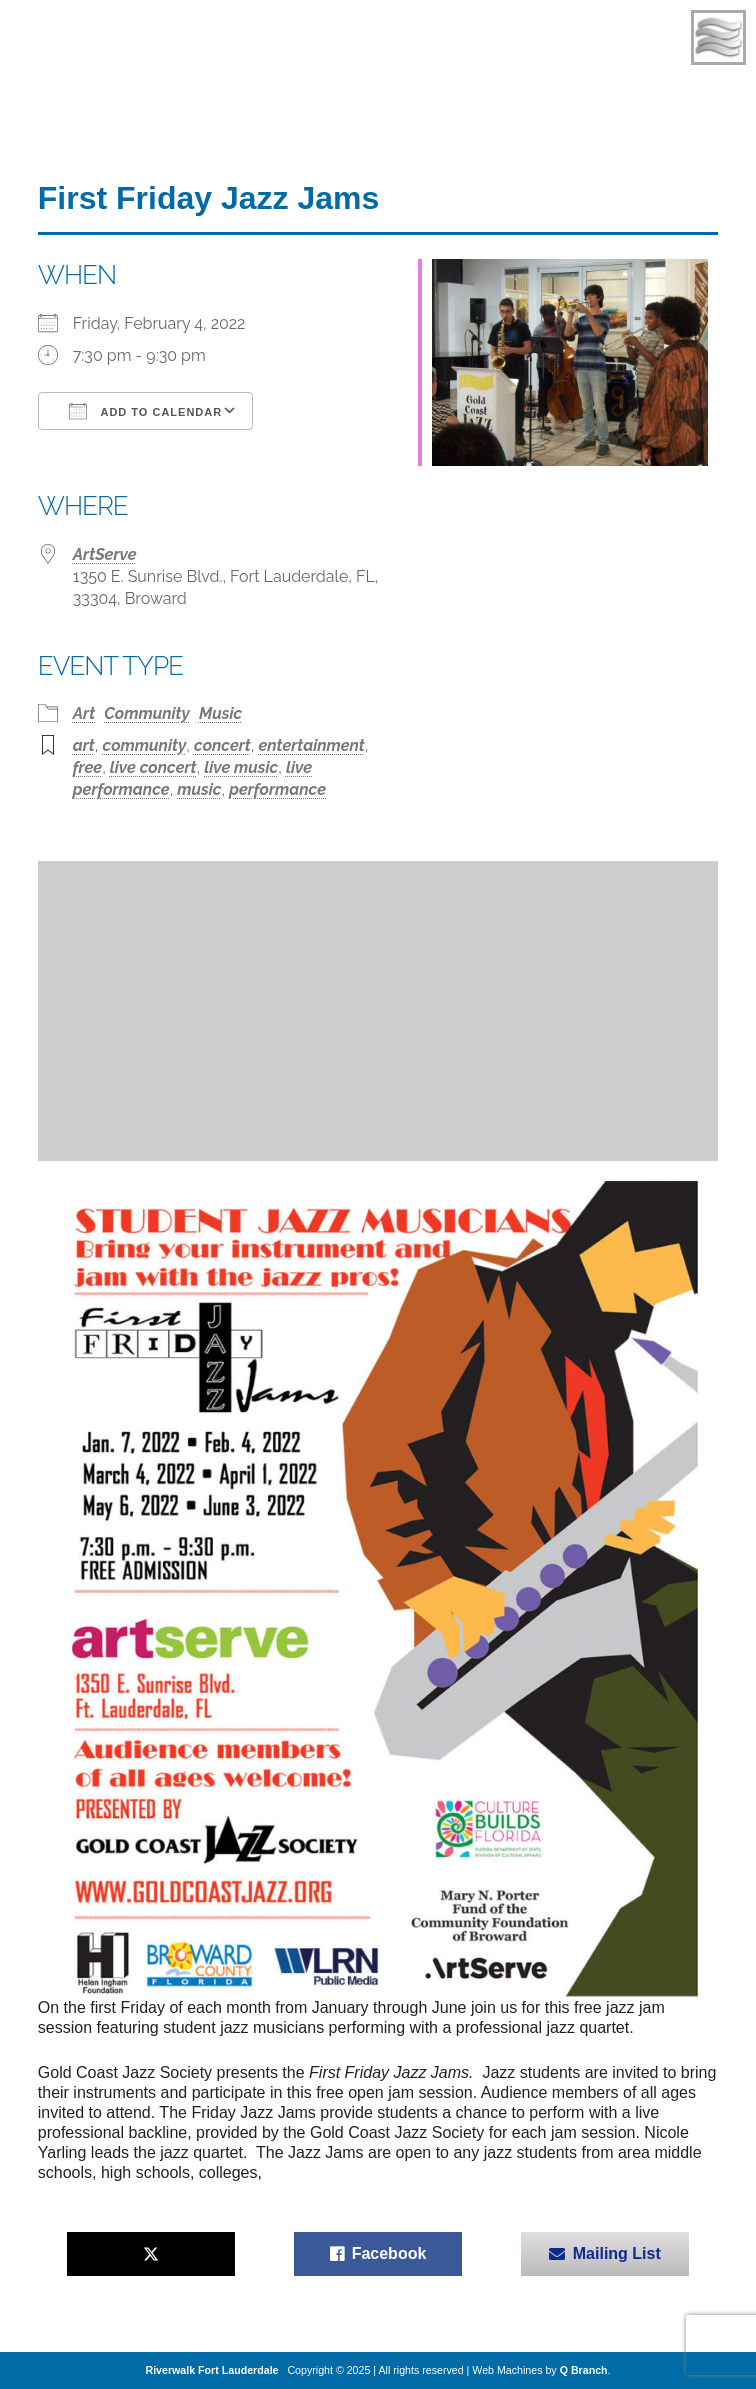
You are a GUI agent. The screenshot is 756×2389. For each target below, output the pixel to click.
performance (277, 789)
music (199, 789)
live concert (153, 767)
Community (147, 713)
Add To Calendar (145, 411)
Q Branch (584, 2370)
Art (84, 713)
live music (241, 767)
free (87, 767)
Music (220, 713)
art (84, 745)
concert (222, 745)
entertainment (312, 745)
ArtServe (105, 554)
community (145, 745)
